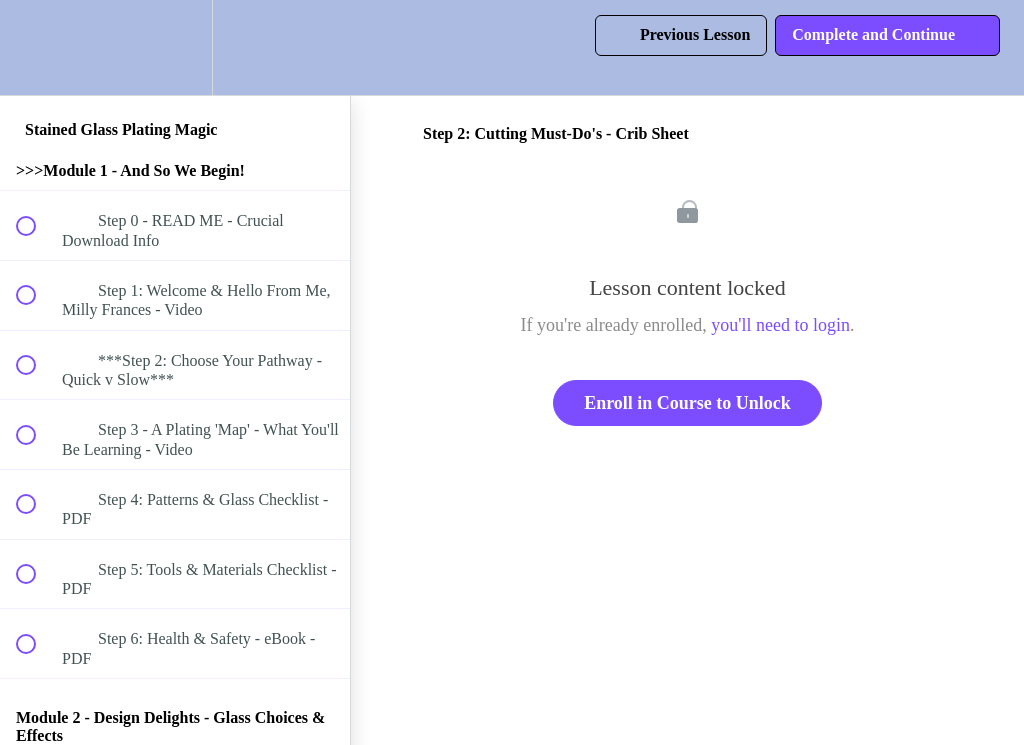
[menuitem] (175, 47)
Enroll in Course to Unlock (687, 403)
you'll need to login (780, 325)
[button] (37, 47)
